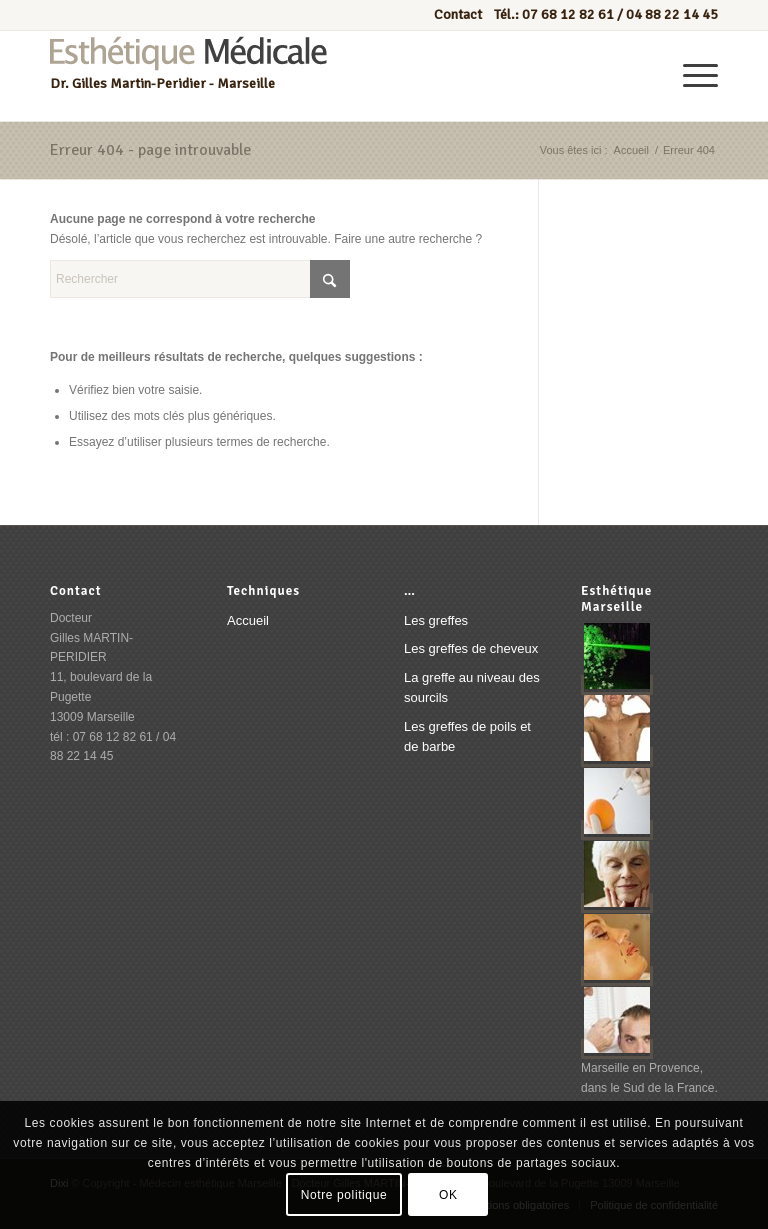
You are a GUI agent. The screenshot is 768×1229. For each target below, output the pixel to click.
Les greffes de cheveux (471, 648)
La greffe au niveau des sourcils (472, 687)
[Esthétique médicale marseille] (188, 76)
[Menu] (690, 76)
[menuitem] (690, 76)
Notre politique (344, 1195)
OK (448, 1195)
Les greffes (436, 620)
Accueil (248, 620)
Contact (459, 14)
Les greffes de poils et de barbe (467, 736)
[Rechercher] (200, 279)
